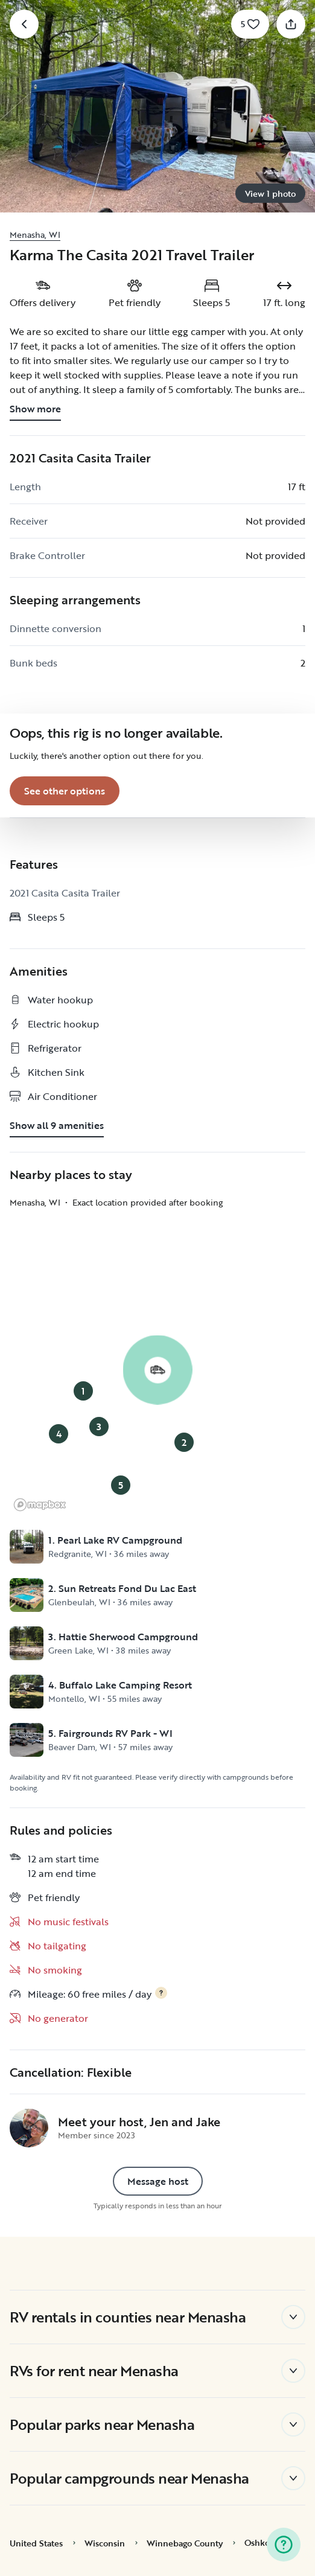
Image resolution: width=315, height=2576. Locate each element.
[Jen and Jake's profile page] (29, 2128)
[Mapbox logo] (39, 1505)
